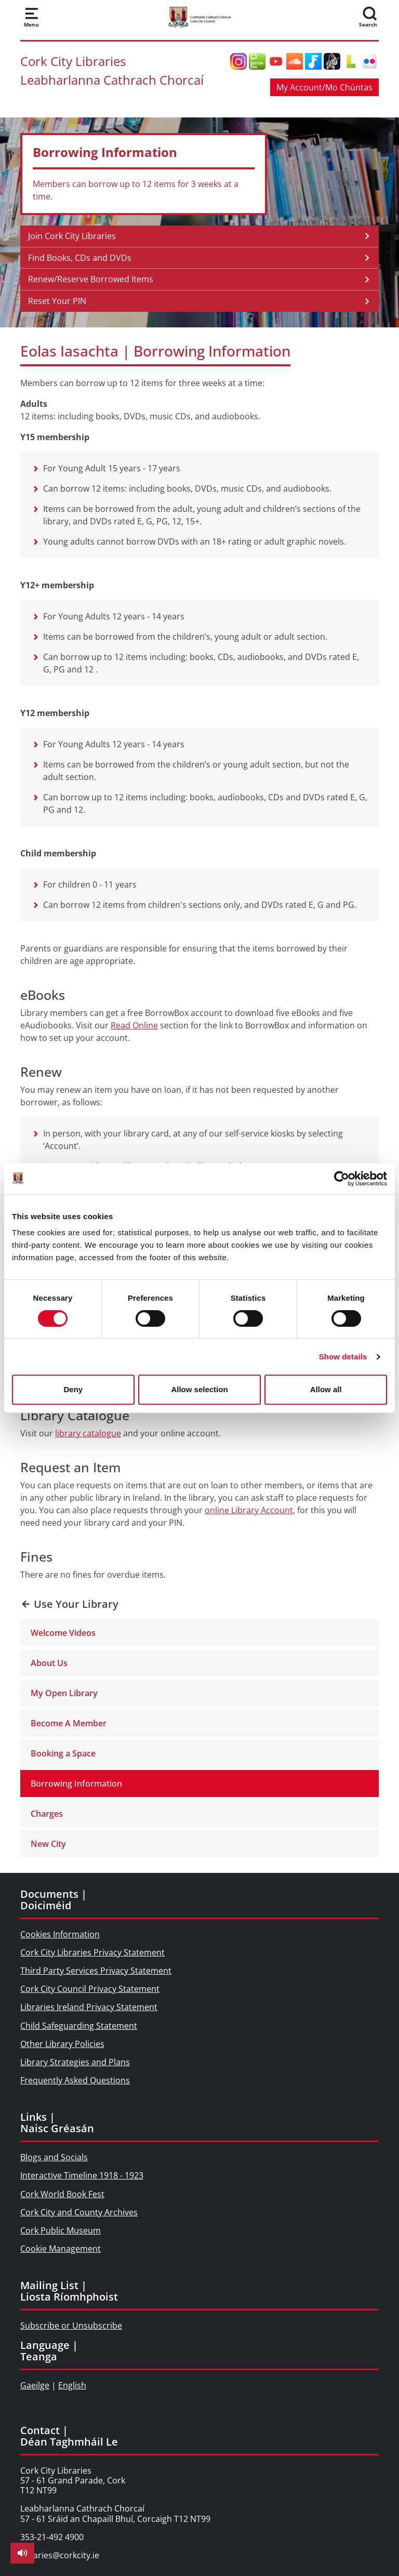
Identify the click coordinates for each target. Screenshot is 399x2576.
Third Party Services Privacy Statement (95, 1970)
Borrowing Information (76, 1783)
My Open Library (64, 1693)
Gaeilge (34, 2385)
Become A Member (69, 1723)
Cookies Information (60, 1934)
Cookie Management (60, 2248)
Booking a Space (63, 1753)
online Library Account (249, 1510)
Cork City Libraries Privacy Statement (92, 1952)
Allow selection (199, 1389)
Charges (47, 1813)
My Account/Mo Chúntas (324, 87)
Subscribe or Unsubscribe (71, 2325)
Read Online (134, 1025)
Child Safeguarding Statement (78, 2025)
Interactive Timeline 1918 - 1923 (81, 2175)
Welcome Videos (63, 1633)
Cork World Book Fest (62, 2194)
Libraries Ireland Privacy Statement (88, 2007)
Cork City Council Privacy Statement (89, 1988)
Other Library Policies (62, 2044)
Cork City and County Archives (79, 2212)
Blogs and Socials (54, 2157)
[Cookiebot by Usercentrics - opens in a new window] (341, 1178)
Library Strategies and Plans (75, 2062)
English (72, 2385)
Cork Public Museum (60, 2230)
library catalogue (88, 1433)
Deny (73, 1389)
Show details (343, 1356)
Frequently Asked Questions (75, 2080)
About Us (49, 1663)
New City (48, 1844)
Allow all (326, 1389)
